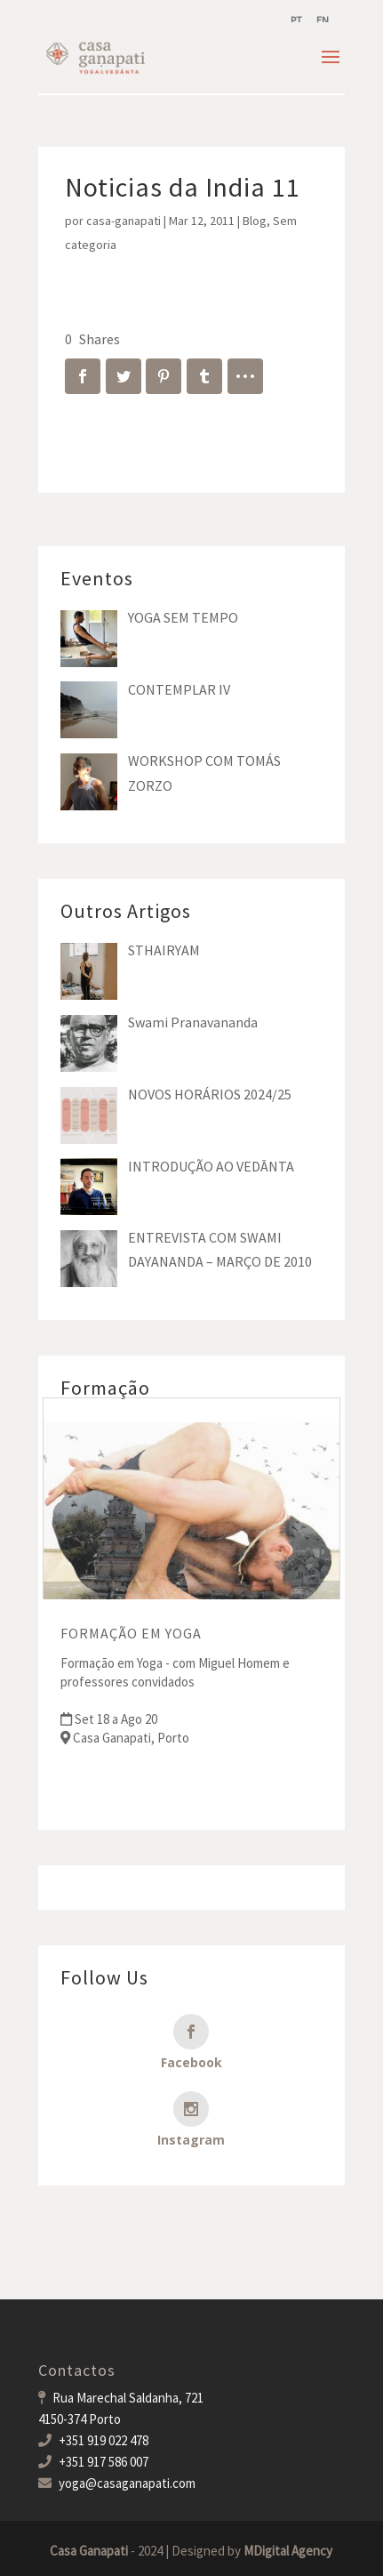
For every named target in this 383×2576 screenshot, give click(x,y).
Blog (255, 221)
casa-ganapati (123, 221)
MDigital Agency (287, 2550)
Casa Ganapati (89, 2550)
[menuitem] (296, 20)
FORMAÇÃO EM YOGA (131, 1633)
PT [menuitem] (296, 20)
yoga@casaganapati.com (127, 2483)
